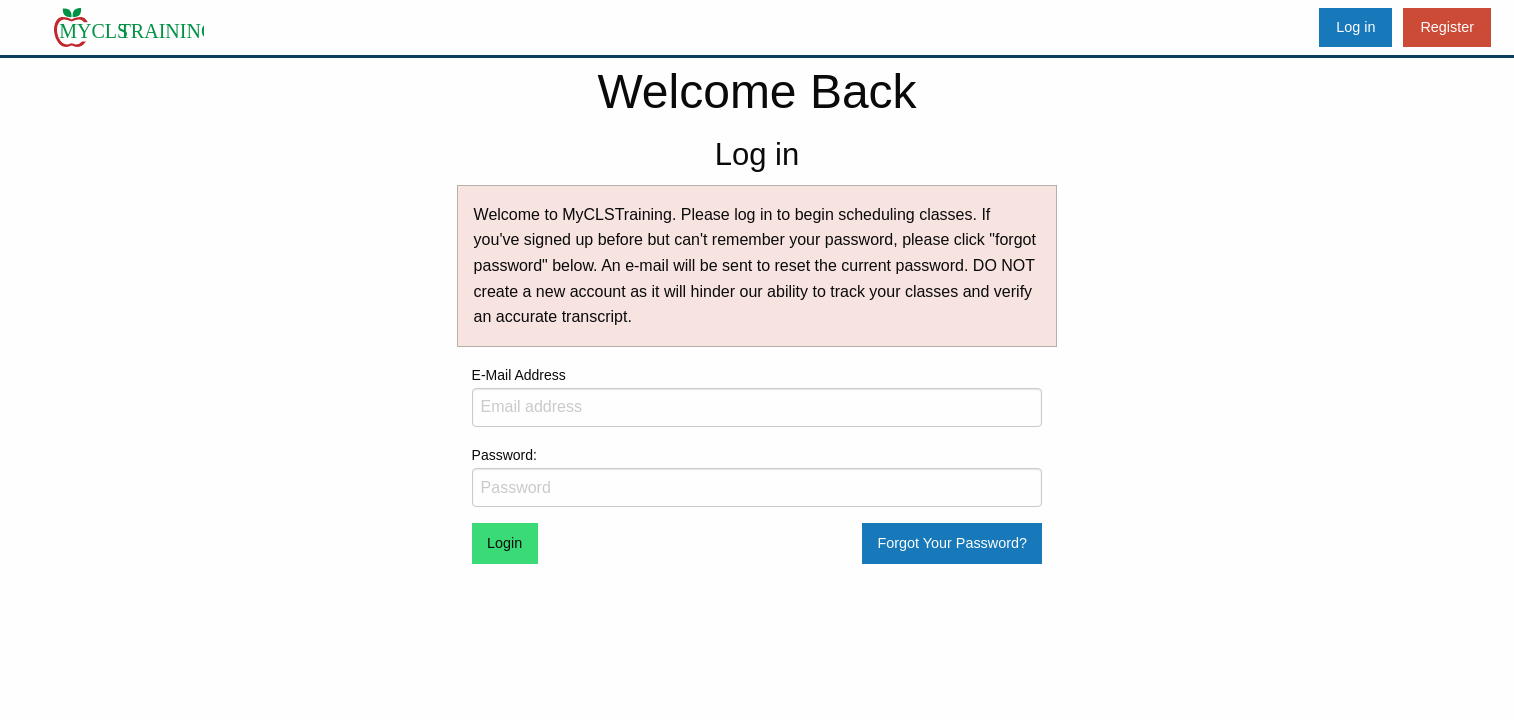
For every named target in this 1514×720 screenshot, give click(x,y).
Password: (757, 477)
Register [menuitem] (1447, 27)
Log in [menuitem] (1355, 27)
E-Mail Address (757, 397)
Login (504, 543)
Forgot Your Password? (952, 543)
